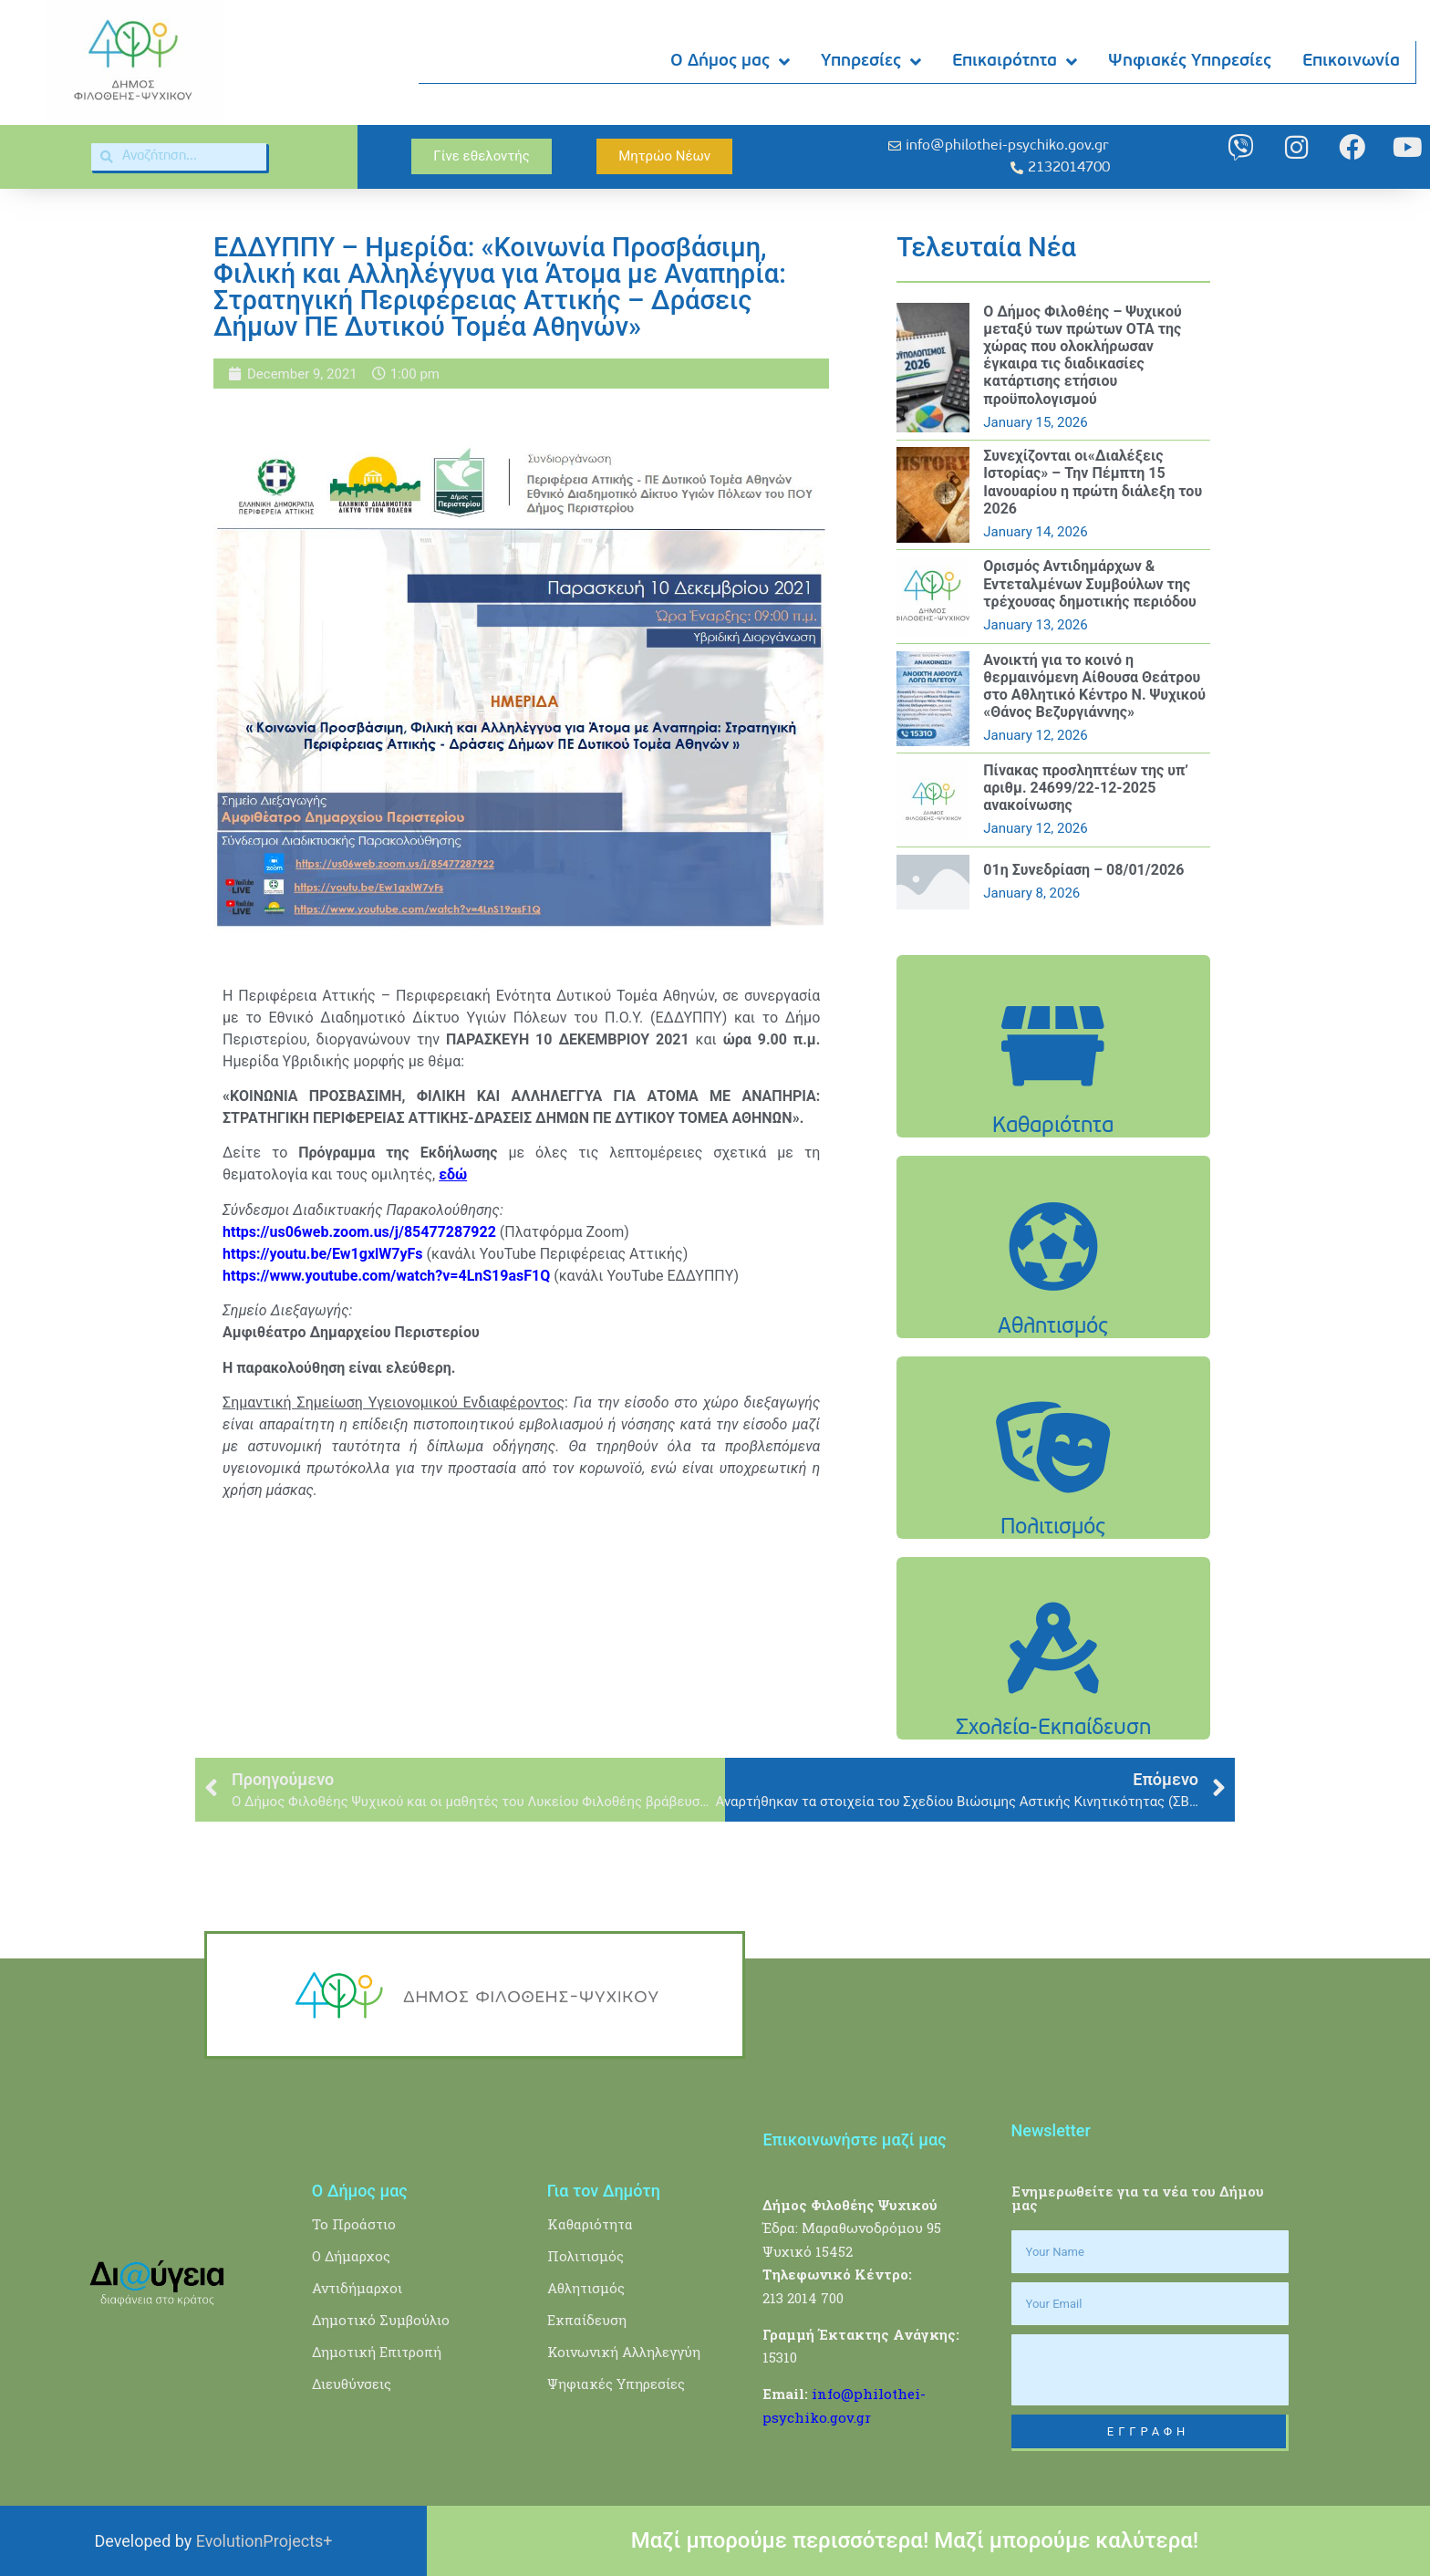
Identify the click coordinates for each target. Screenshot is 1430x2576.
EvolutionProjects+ (264, 2540)
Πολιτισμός (585, 2256)
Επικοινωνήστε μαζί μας (854, 2139)
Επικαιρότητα (1015, 62)
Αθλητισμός (586, 2288)
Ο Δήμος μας (731, 62)
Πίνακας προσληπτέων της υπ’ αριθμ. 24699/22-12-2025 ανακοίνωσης (1085, 788)
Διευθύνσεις (351, 2383)
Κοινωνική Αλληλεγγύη (623, 2351)
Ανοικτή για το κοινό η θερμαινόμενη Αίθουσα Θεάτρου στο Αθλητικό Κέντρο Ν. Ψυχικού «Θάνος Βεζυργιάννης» (1094, 686)
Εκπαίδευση (587, 2320)
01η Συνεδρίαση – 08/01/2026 (1083, 869)
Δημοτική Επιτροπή (376, 2351)
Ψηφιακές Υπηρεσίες (1190, 61)
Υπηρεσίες (872, 62)
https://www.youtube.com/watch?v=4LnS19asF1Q (386, 1275)
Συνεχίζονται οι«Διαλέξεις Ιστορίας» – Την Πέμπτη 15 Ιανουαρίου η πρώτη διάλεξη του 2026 (1092, 482)
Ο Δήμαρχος (351, 2256)
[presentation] (1150, 2369)
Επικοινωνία (1352, 61)
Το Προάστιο (354, 2224)
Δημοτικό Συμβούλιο (381, 2320)
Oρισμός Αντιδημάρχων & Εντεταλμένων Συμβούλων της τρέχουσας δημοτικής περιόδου (1090, 583)
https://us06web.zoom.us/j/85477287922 (359, 1232)
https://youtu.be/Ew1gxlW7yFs (323, 1253)
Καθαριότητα (590, 2224)
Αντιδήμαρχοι (357, 2288)
